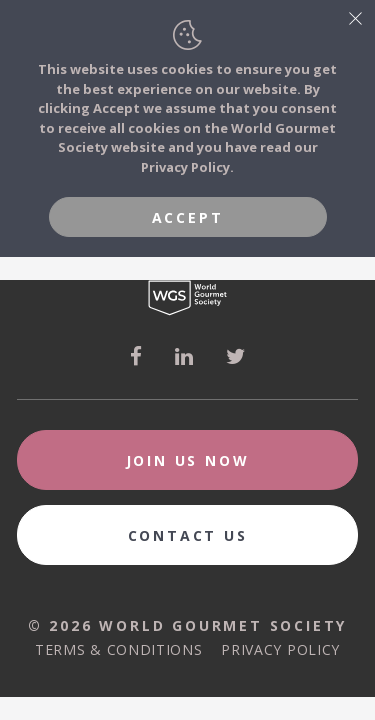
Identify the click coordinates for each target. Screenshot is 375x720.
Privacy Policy (280, 649)
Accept (188, 217)
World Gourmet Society (187, 297)
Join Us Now (188, 460)
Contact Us (188, 535)
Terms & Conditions (119, 649)
